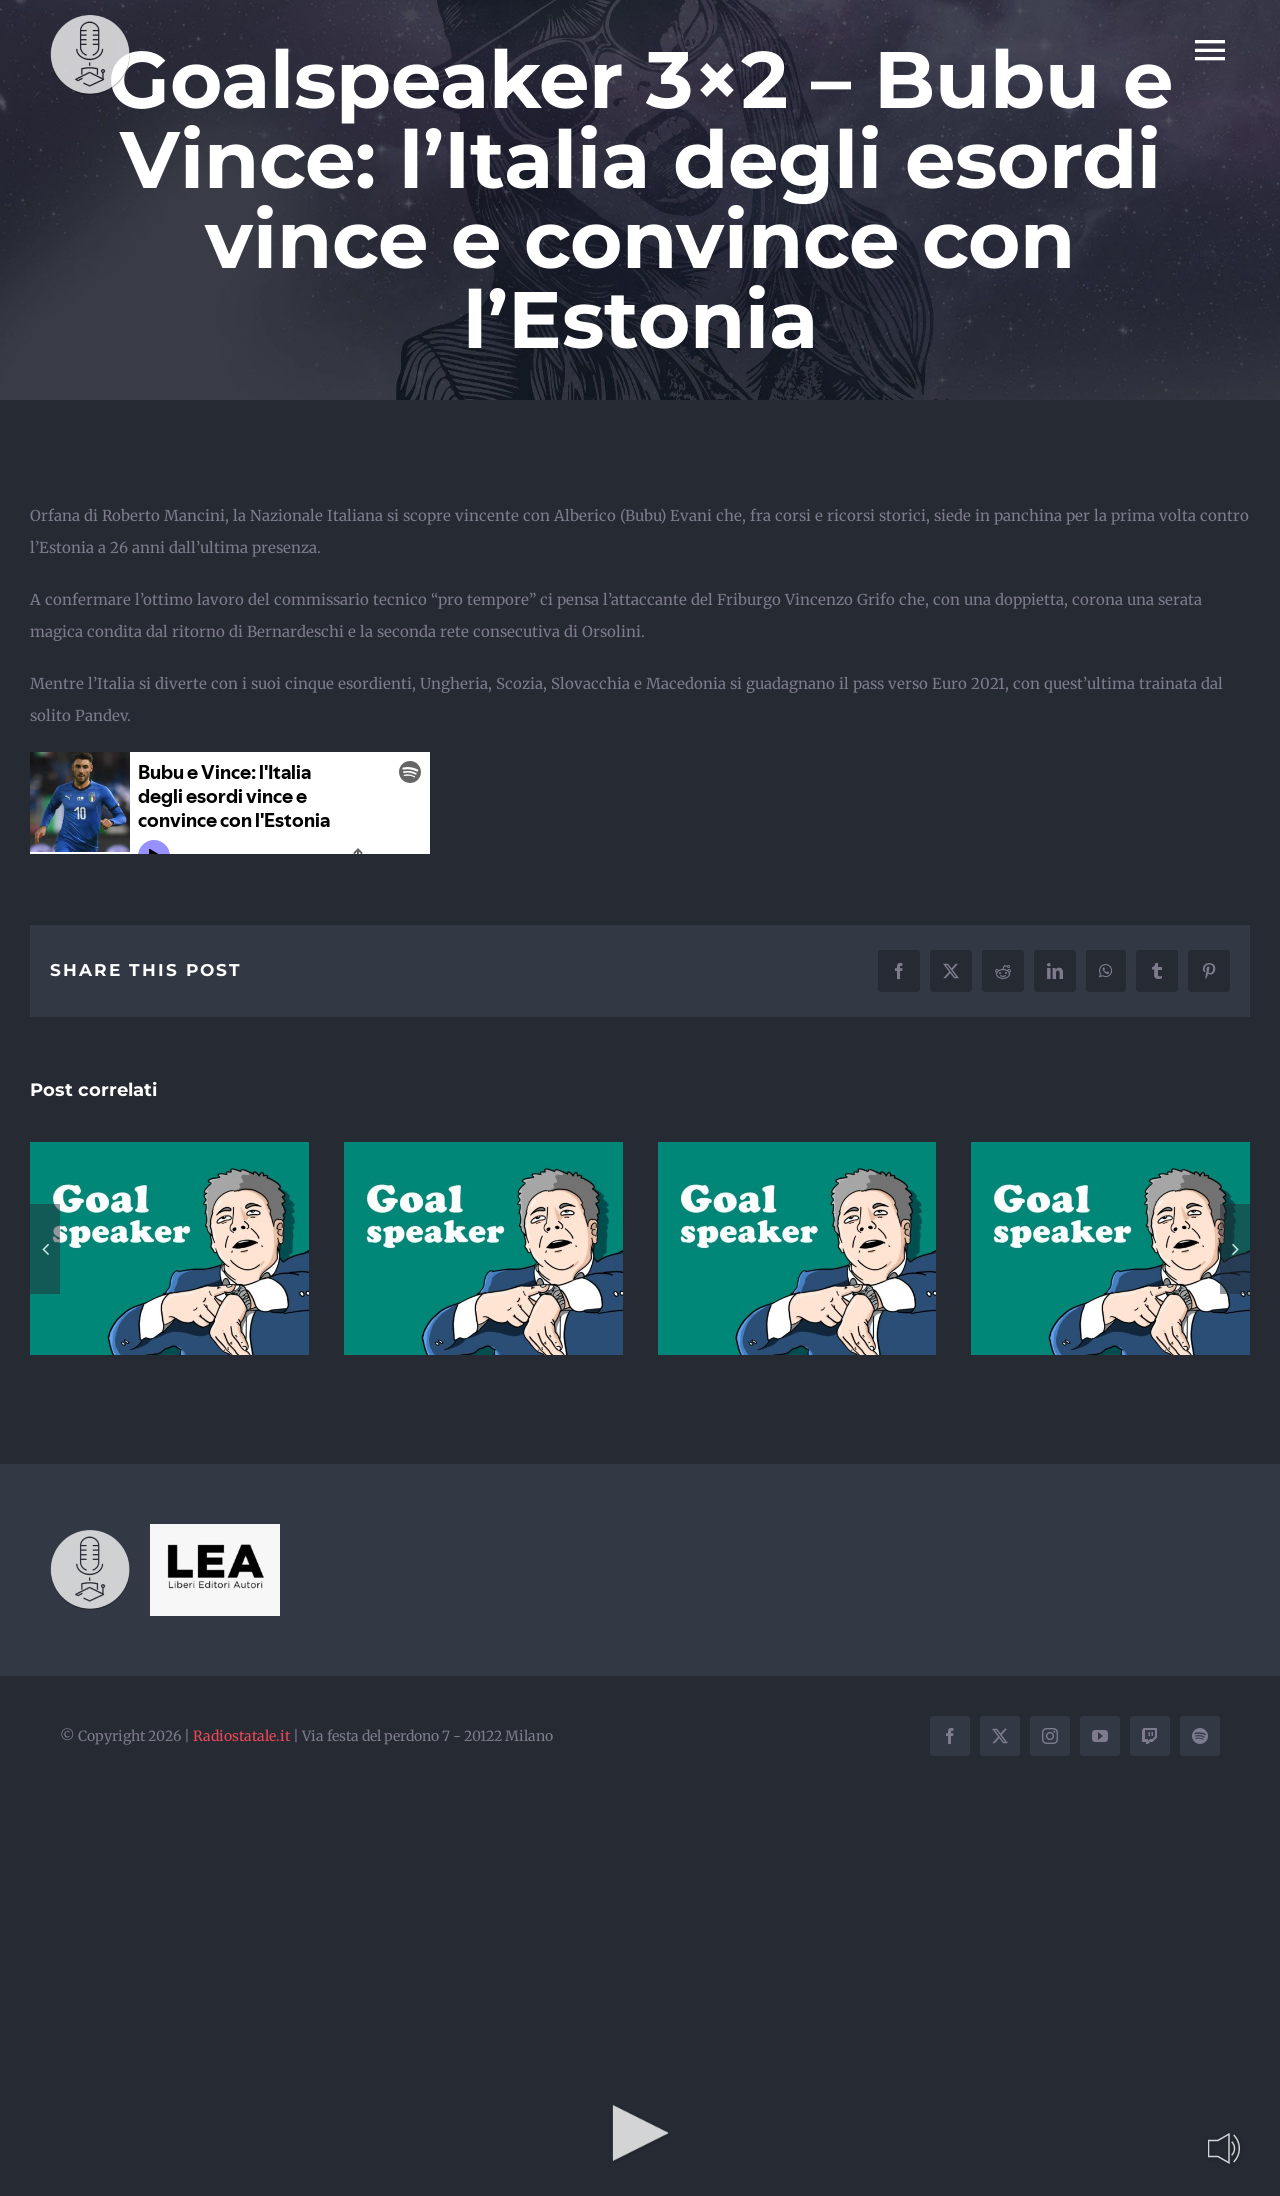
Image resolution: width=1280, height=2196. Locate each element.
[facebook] (950, 1736)
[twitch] (1150, 1736)
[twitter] (1000, 1736)
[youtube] (1100, 1736)
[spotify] (1200, 1736)
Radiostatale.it (241, 1736)
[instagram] (1050, 1736)
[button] (45, 1249)
